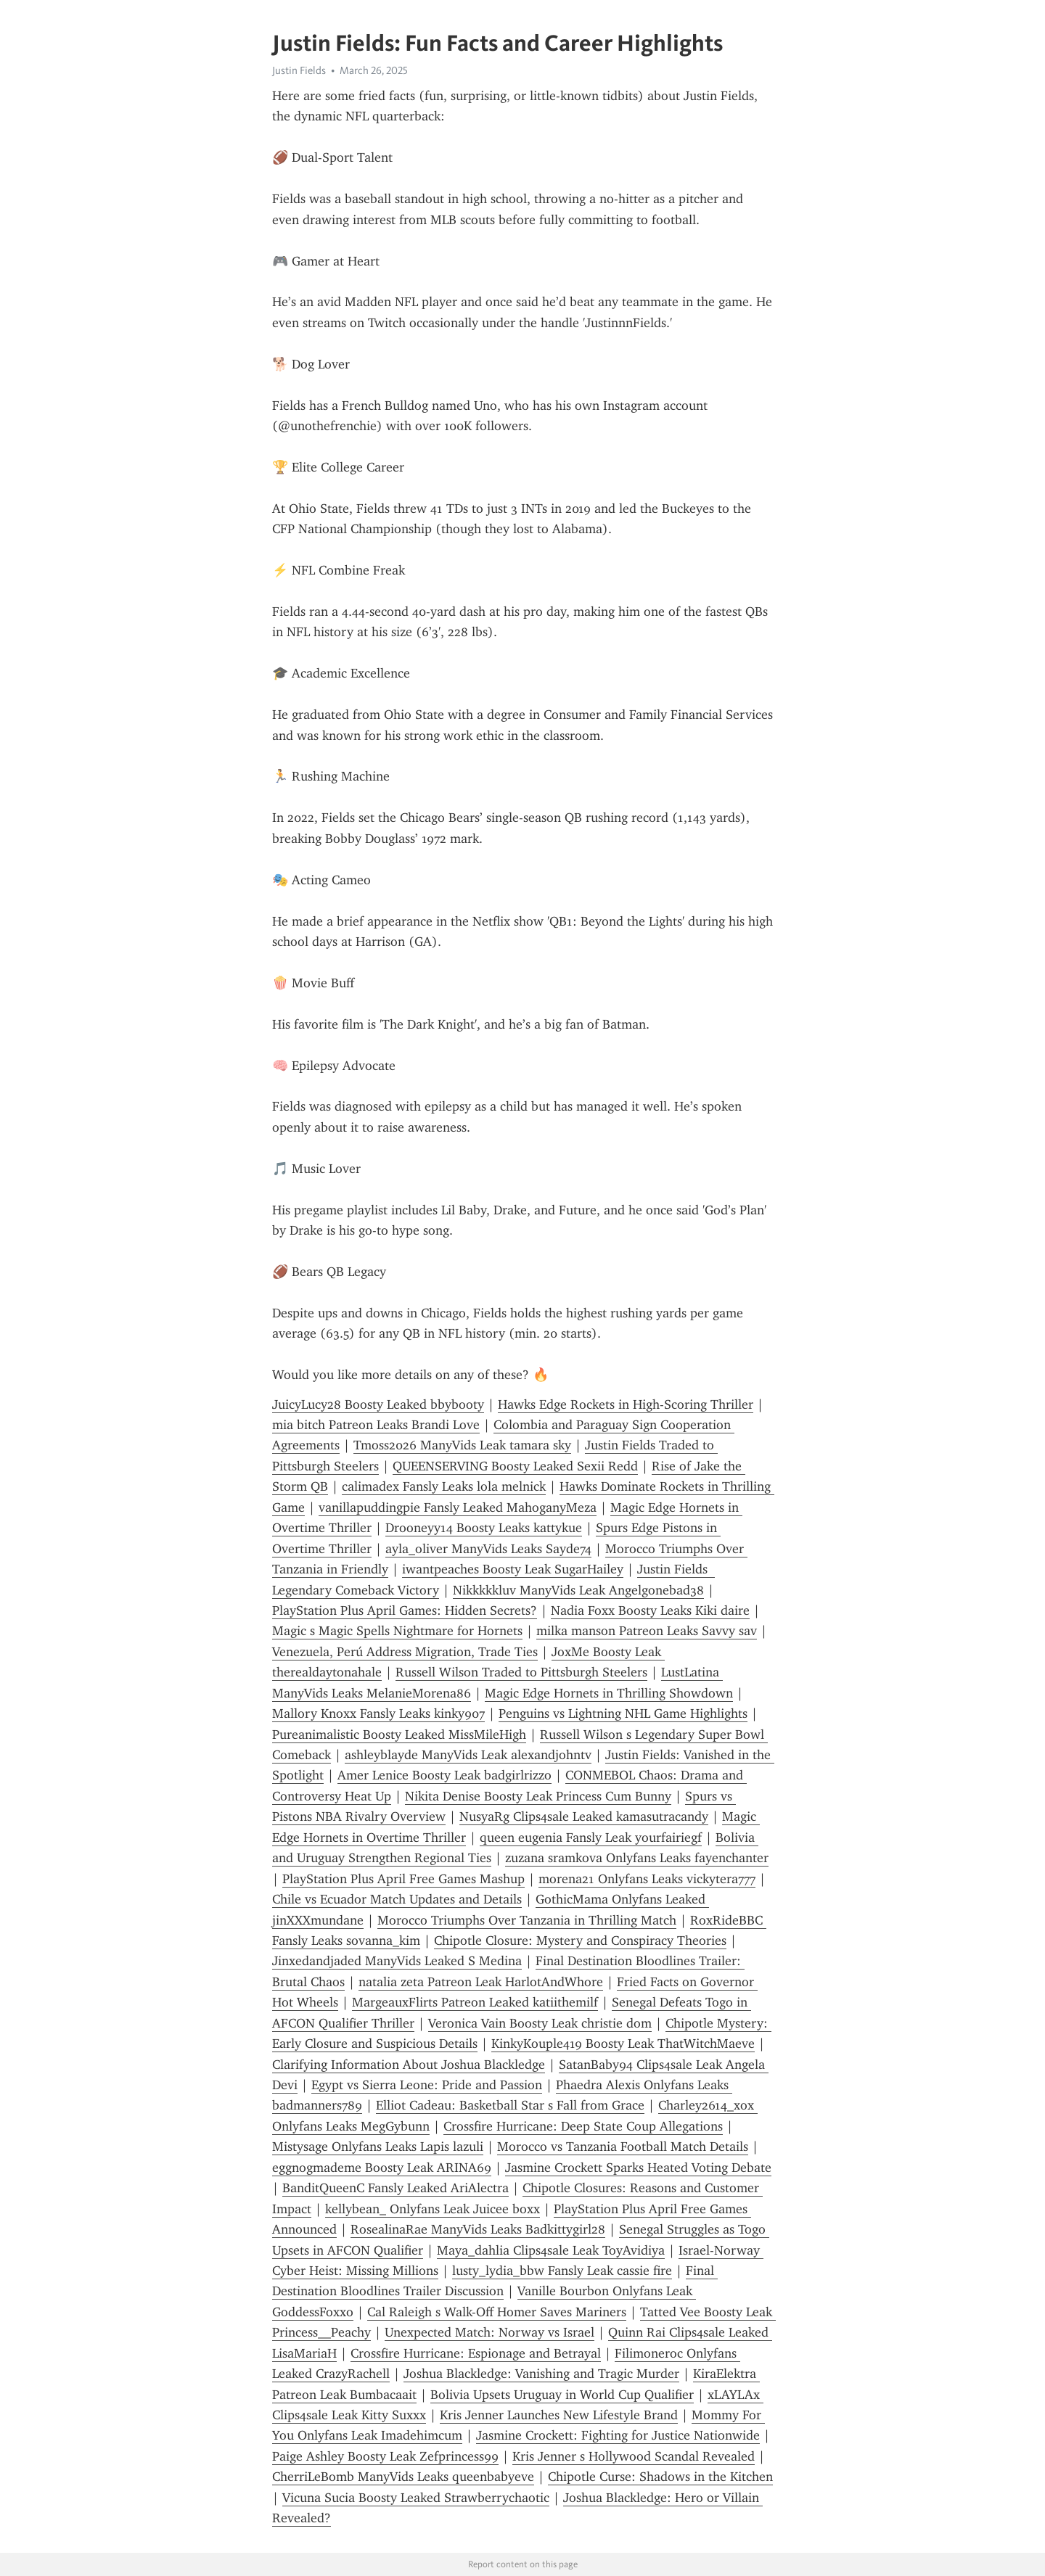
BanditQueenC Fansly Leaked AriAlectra (395, 2188)
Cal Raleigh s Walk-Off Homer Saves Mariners (496, 2312)
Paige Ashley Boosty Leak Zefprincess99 (385, 2456)
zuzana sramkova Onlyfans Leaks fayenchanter (637, 1858)
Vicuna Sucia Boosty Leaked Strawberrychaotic (415, 2498)
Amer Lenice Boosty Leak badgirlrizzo (444, 1775)
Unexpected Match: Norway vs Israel (489, 2332)
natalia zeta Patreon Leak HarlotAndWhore (480, 1982)
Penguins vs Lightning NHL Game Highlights (623, 1713)
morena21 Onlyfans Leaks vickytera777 (646, 1879)
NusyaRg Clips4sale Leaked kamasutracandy (583, 1816)
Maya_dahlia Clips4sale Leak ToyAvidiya (551, 2250)
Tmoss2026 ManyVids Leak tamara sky (462, 1445)
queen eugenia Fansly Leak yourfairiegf (591, 1837)
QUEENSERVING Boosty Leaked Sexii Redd (515, 1466)
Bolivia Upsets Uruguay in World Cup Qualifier (562, 2395)
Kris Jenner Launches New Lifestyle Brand (559, 2415)
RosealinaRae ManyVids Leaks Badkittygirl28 (478, 2229)
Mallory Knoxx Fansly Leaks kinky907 (378, 1713)
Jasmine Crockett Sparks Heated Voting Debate (638, 2168)
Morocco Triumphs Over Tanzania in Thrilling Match (526, 1920)
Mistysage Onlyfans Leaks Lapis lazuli (377, 2147)
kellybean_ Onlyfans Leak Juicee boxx (432, 2209)
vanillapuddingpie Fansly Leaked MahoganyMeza (458, 1507)
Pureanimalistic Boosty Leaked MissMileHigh (399, 1734)
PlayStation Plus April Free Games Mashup (403, 1879)
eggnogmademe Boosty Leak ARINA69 (381, 2168)
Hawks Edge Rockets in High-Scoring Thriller (625, 1404)
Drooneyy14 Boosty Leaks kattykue (483, 1528)
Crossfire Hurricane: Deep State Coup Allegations (583, 2126)
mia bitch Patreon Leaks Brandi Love (376, 1425)
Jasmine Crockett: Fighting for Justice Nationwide (618, 2435)
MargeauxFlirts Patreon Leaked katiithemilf (475, 2002)
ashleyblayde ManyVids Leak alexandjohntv (468, 1755)
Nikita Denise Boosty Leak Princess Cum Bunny (538, 1796)
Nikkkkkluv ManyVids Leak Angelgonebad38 (578, 1590)
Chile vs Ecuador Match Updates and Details (397, 1899)
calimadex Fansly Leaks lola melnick (444, 1486)
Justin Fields (299, 70)
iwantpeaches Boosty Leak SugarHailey (512, 1569)
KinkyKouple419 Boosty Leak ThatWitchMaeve (623, 2044)
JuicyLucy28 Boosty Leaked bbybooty (378, 1404)
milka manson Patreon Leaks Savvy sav (646, 1631)
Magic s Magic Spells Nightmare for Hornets (397, 1631)
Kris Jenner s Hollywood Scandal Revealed (633, 2456)
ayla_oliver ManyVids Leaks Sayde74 (488, 1549)
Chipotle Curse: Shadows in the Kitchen (660, 2477)
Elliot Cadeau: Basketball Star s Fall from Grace (510, 2105)
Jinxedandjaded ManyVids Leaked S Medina (397, 1961)
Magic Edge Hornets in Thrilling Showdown (609, 1693)
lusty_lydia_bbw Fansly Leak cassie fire (562, 2271)
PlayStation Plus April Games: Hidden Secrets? (404, 1610)
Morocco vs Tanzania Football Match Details (622, 2147)
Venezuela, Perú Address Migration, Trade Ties (405, 1652)
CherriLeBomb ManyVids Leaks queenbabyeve (403, 2477)
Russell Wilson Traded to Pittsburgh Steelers (521, 1672)
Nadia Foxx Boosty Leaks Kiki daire (650, 1610)
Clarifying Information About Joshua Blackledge (408, 2065)
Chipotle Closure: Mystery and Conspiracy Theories (580, 1941)
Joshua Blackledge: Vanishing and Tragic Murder (541, 2374)
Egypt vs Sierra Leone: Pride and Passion (426, 2085)
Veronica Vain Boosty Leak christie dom (540, 2023)
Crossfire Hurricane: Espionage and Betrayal (476, 2353)
